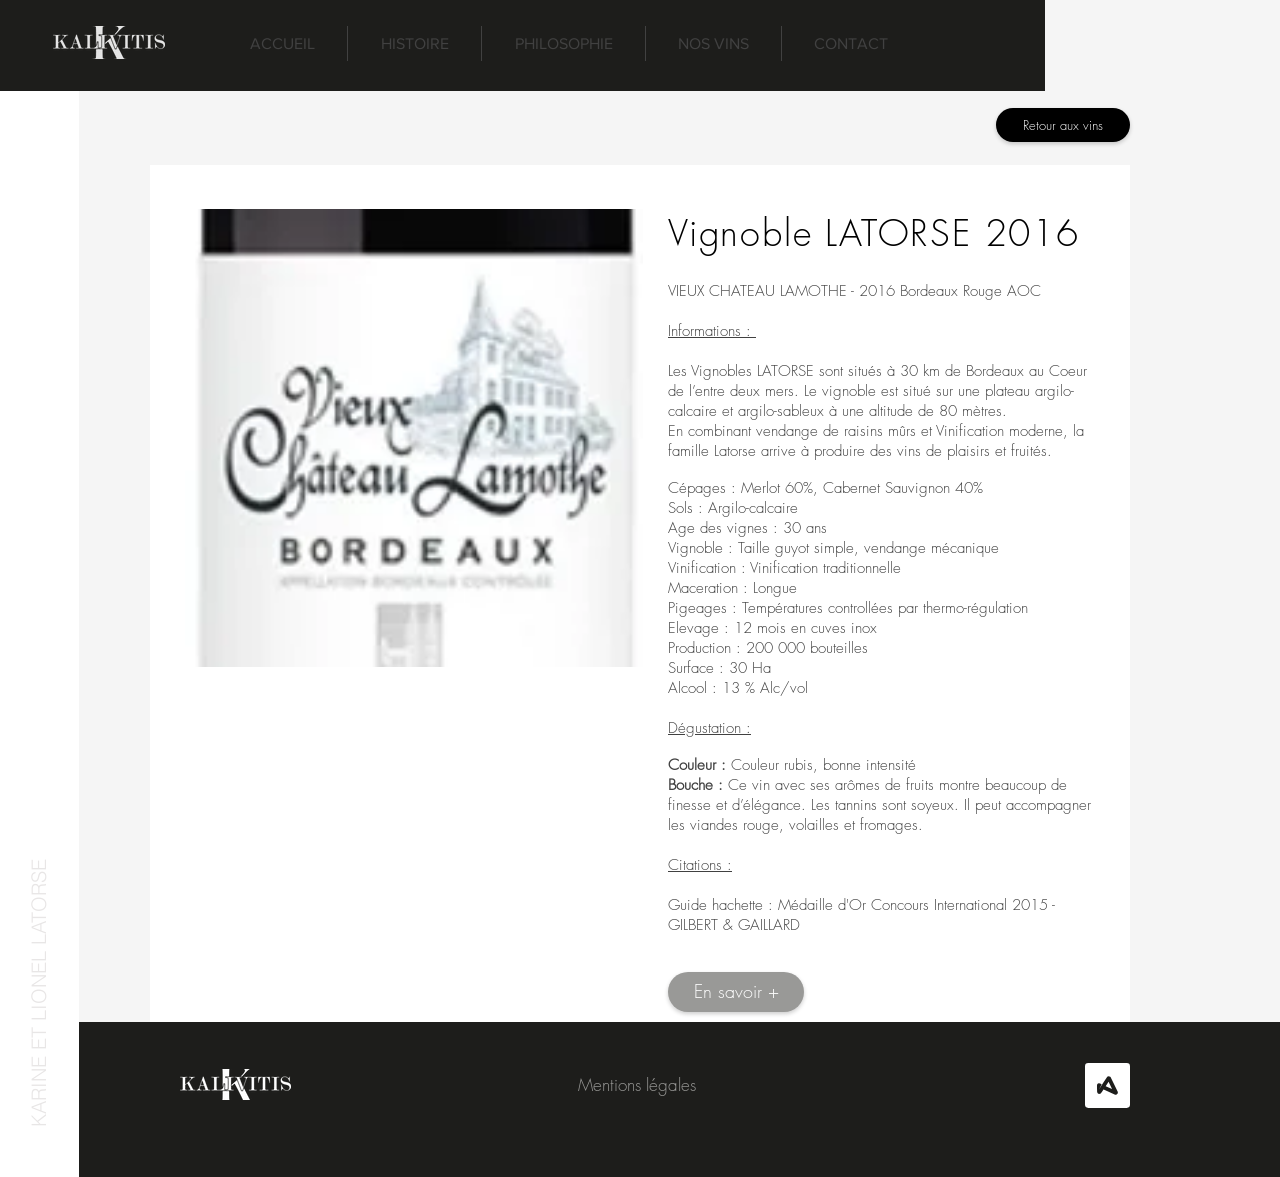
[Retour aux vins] (1063, 125)
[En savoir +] (736, 992)
